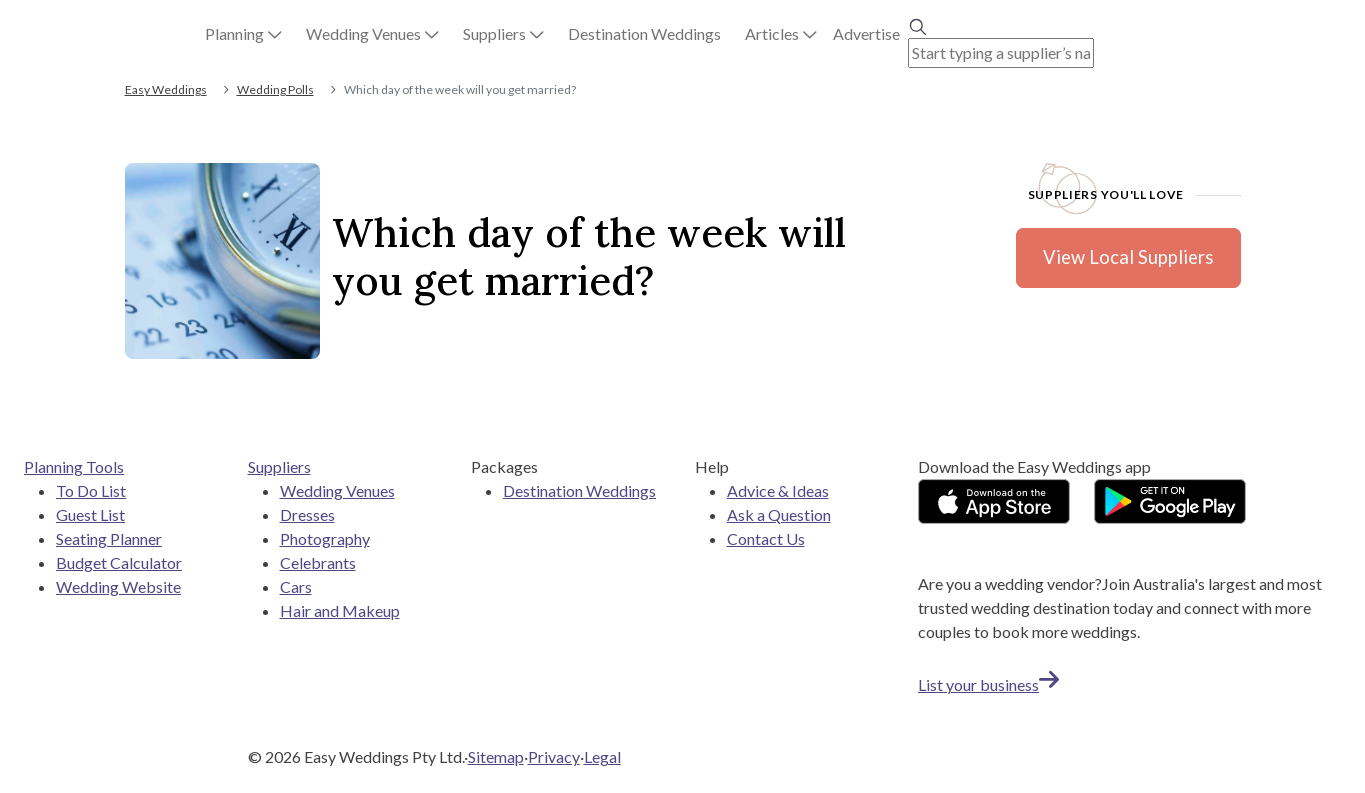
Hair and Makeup (340, 610)
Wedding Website (118, 586)
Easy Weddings (166, 89)
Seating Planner (109, 538)
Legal (602, 756)
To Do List (91, 490)
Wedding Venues (337, 490)
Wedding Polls (275, 89)
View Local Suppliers (1128, 257)
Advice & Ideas (778, 490)
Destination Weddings (579, 490)
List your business (988, 684)
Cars (296, 586)
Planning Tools (74, 466)
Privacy (554, 756)
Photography (325, 538)
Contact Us (766, 538)
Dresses (307, 514)
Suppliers (279, 466)
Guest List (90, 514)
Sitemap (496, 756)
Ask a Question (779, 514)
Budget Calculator (119, 562)
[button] (243, 34)
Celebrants (318, 562)
